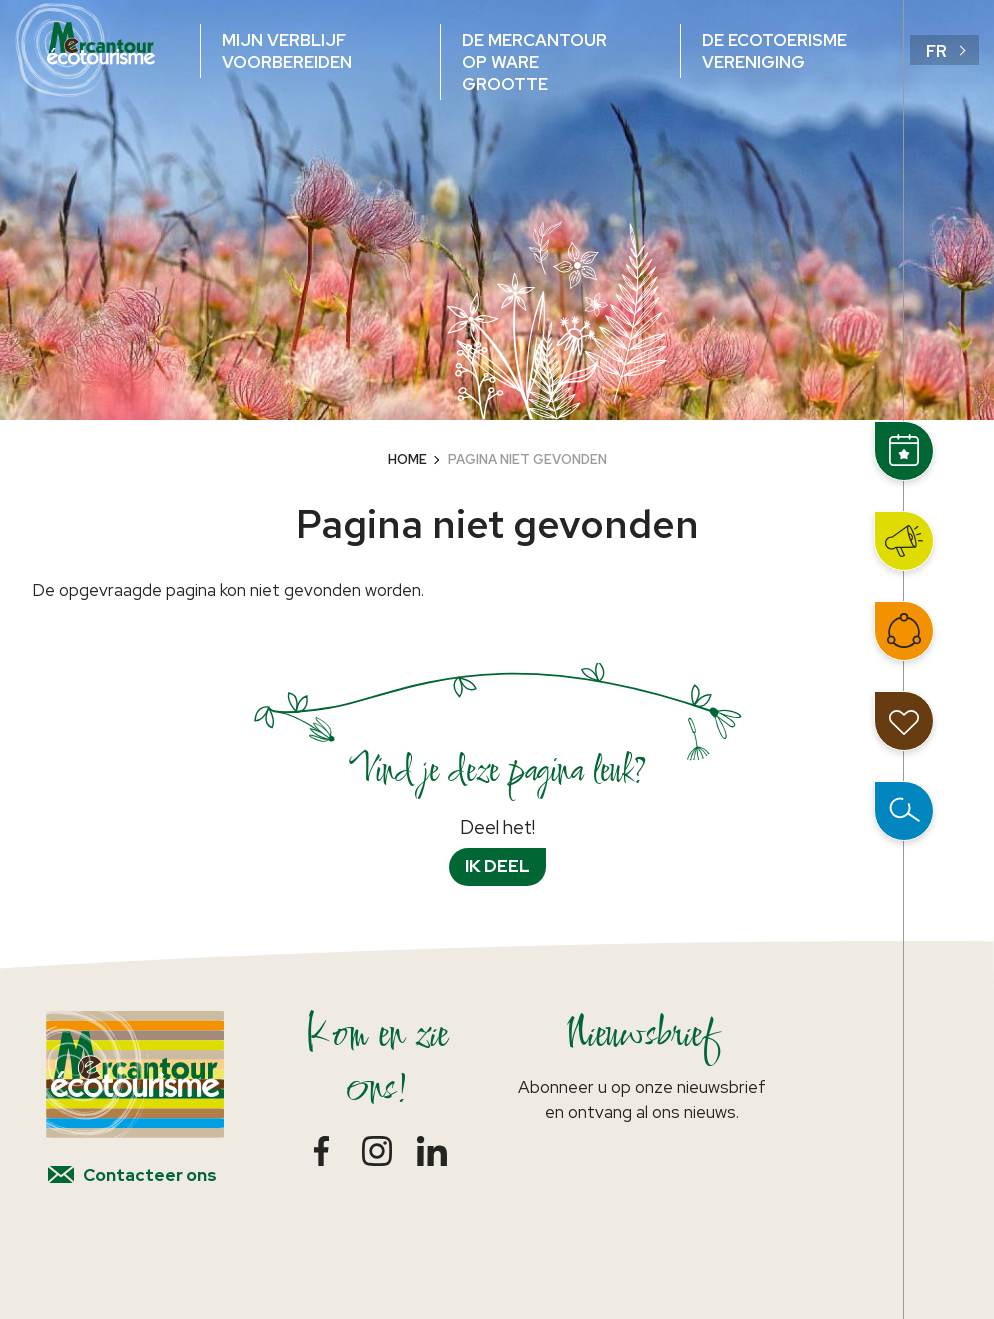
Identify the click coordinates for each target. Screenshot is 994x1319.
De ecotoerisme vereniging (774, 51)
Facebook (321, 1150)
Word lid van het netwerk (904, 631)
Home (407, 459)
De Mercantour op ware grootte (534, 62)
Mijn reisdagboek (904, 721)
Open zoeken (904, 811)
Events (904, 451)
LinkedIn (431, 1150)
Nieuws (904, 541)
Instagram (376, 1150)
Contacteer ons (150, 1175)
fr (936, 51)
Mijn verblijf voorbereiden (287, 51)
